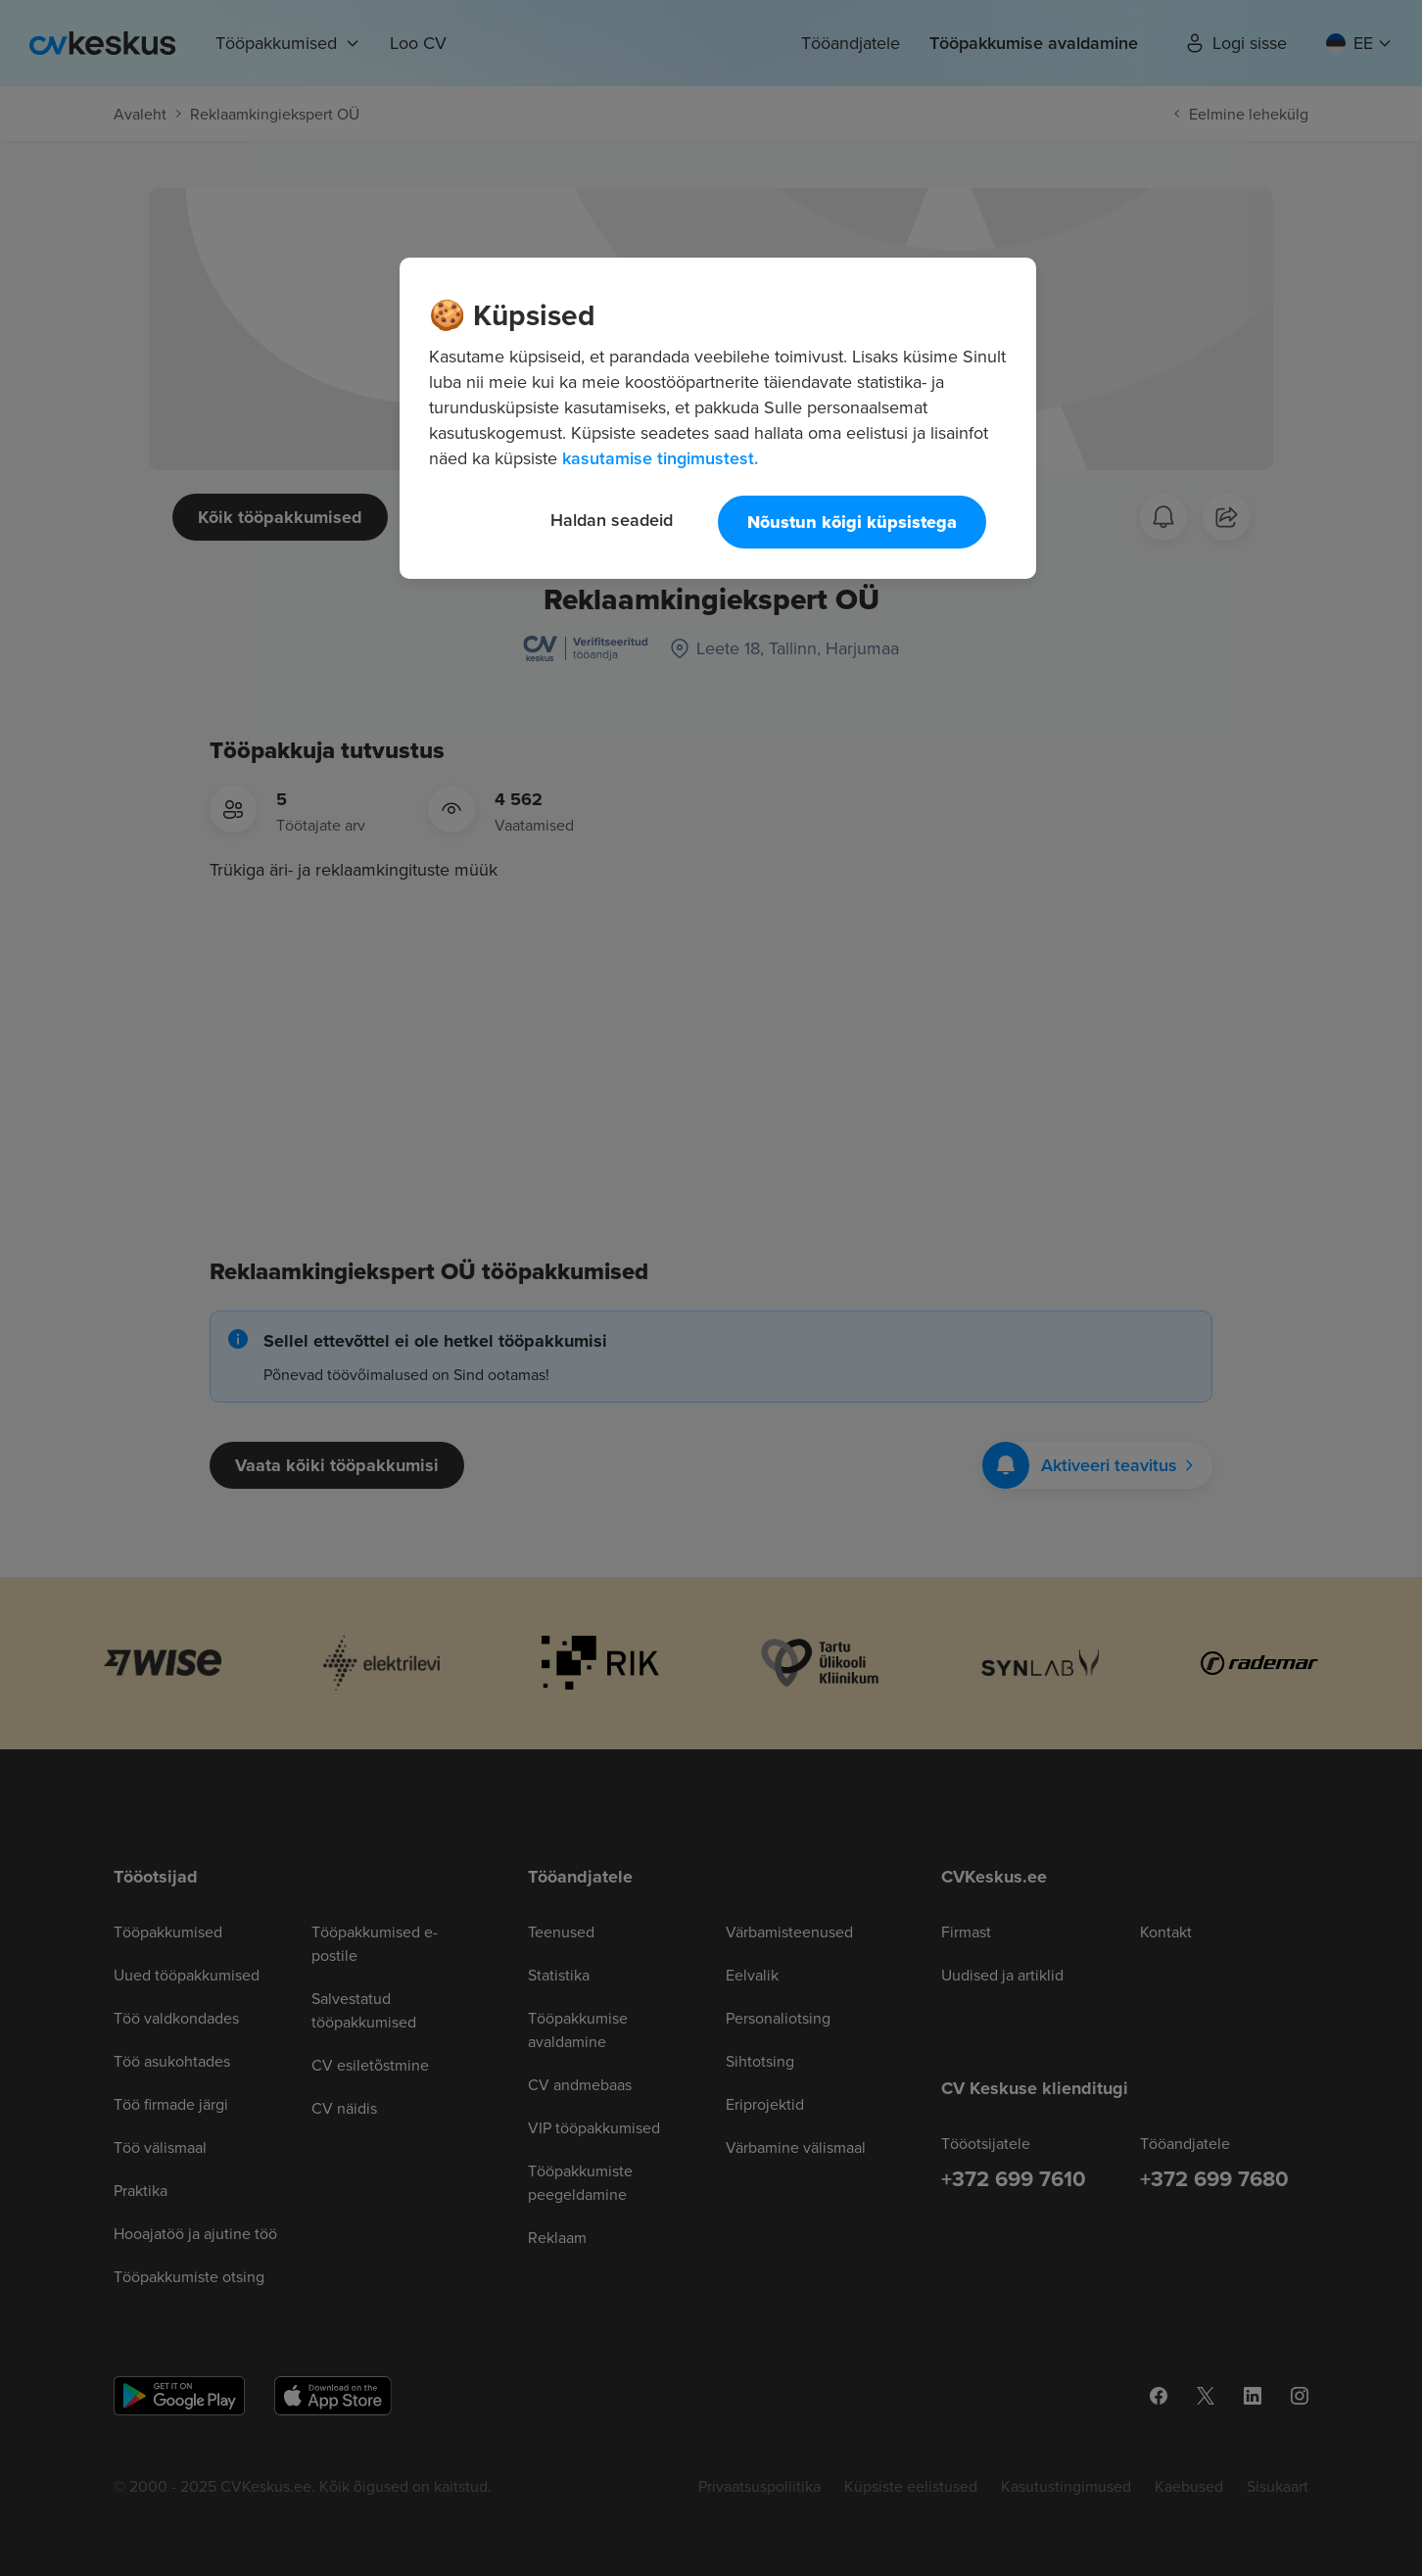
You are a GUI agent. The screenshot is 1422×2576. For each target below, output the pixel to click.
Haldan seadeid (611, 519)
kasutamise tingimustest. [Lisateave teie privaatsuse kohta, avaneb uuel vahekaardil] (660, 458)
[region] (718, 418)
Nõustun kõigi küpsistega (852, 522)
